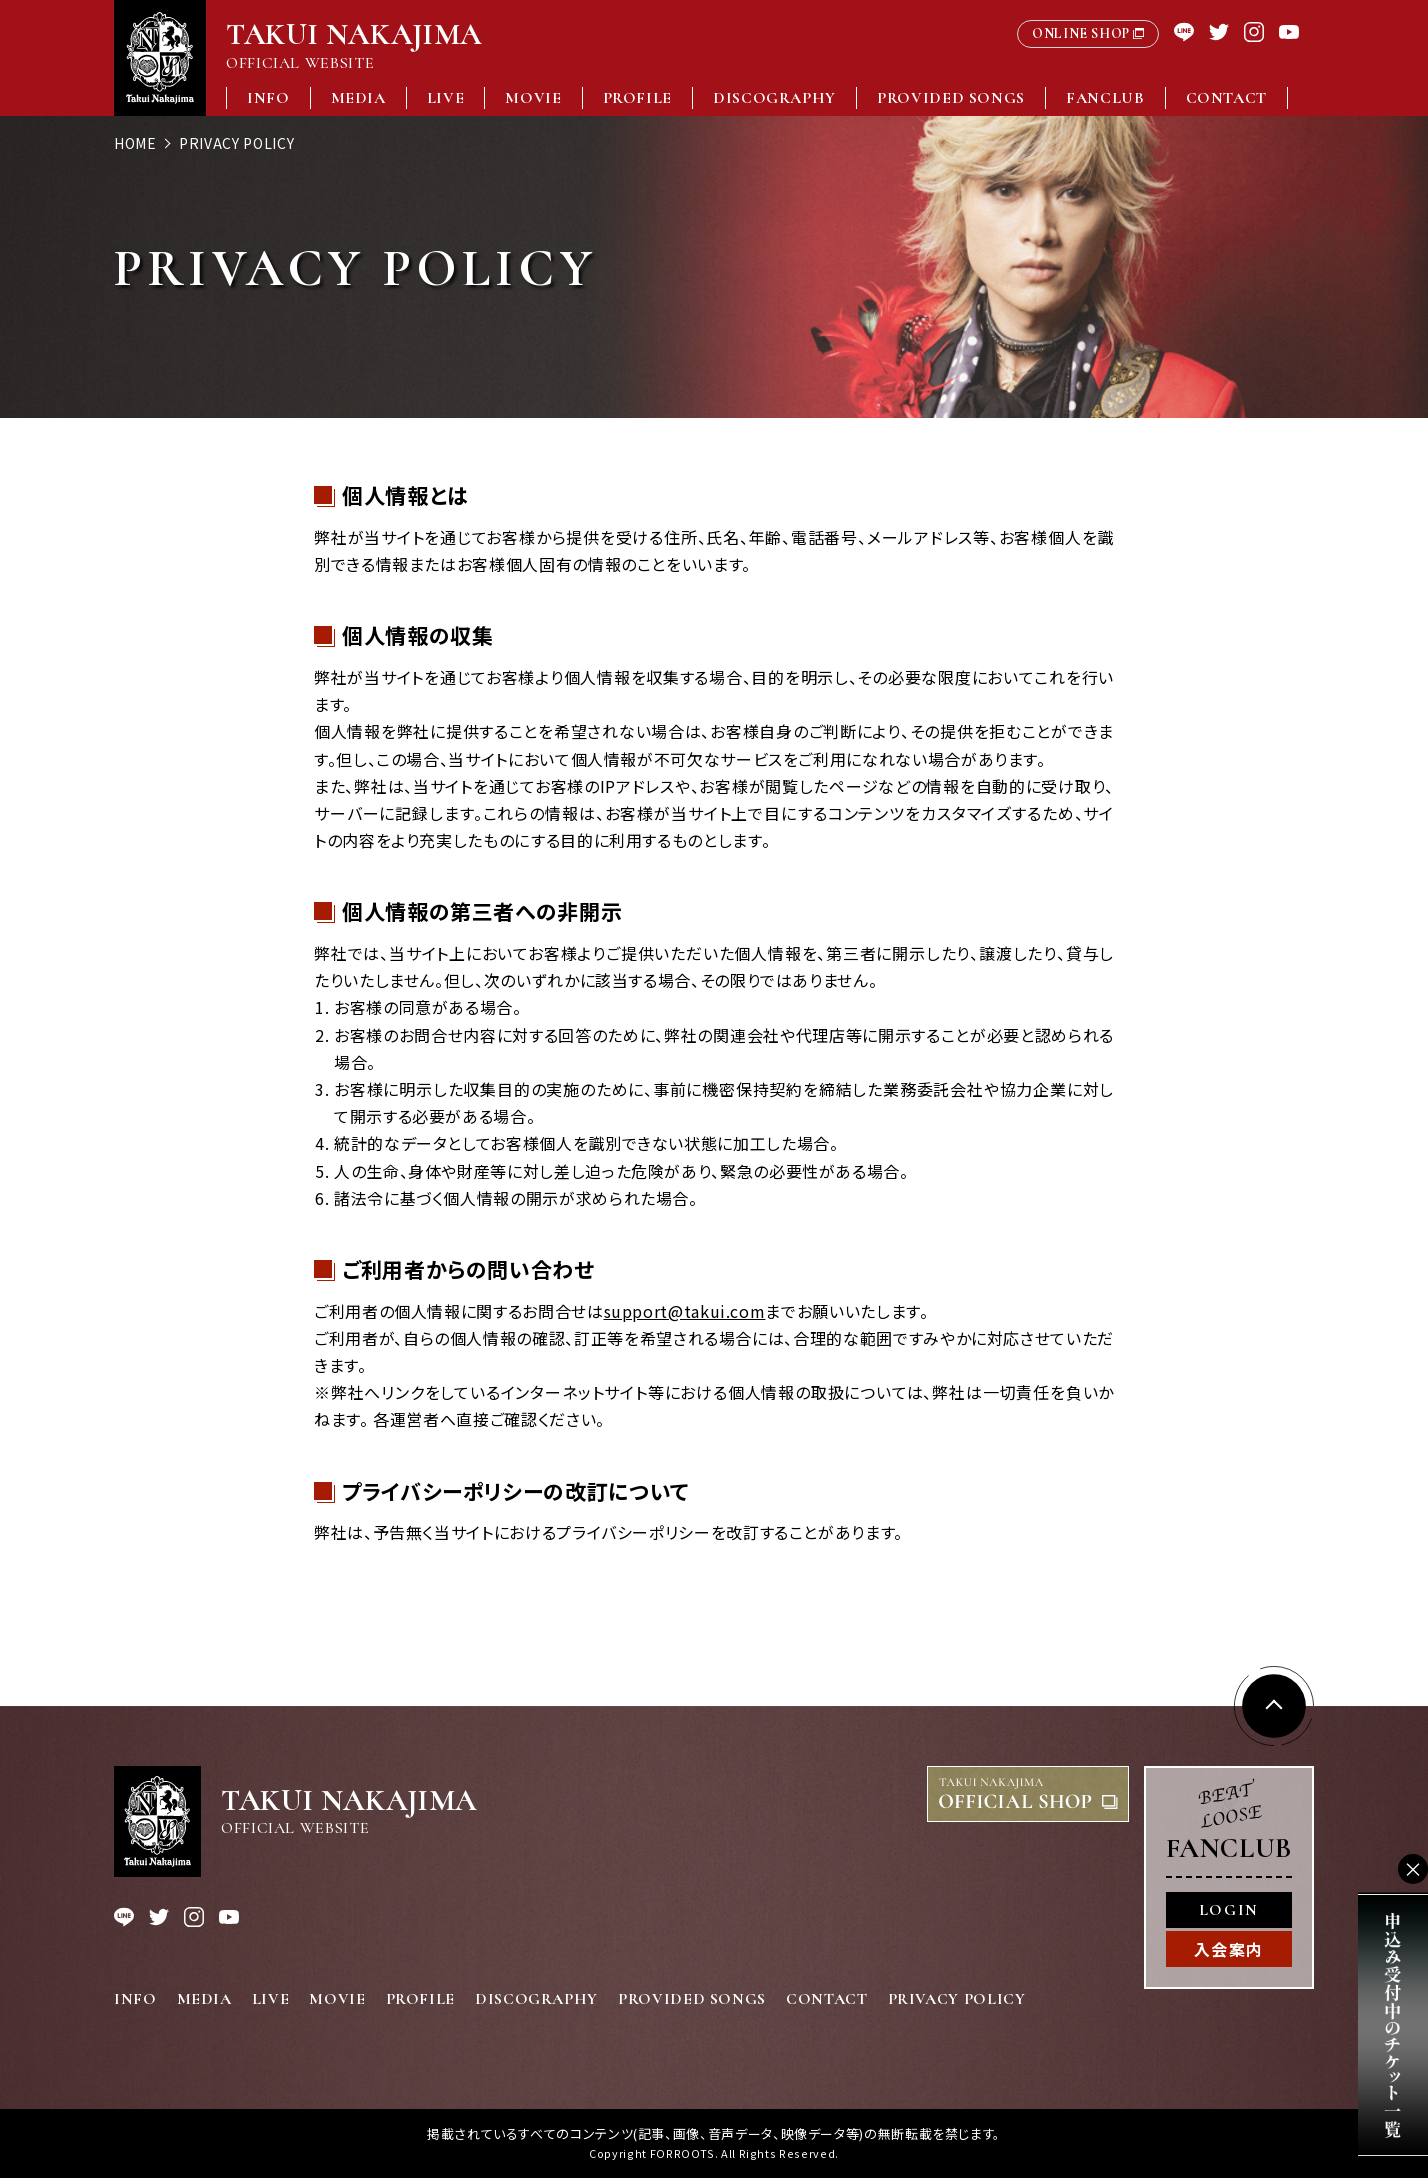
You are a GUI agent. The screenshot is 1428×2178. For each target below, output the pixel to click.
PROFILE (637, 98)
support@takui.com (685, 1311)
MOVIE (533, 98)
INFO (268, 98)
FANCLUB (1105, 98)
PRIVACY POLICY (957, 1999)
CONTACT (1226, 98)
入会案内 (1229, 1949)
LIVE (446, 98)
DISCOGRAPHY (774, 98)
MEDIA (358, 98)
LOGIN (1229, 1910)
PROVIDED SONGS (951, 98)
